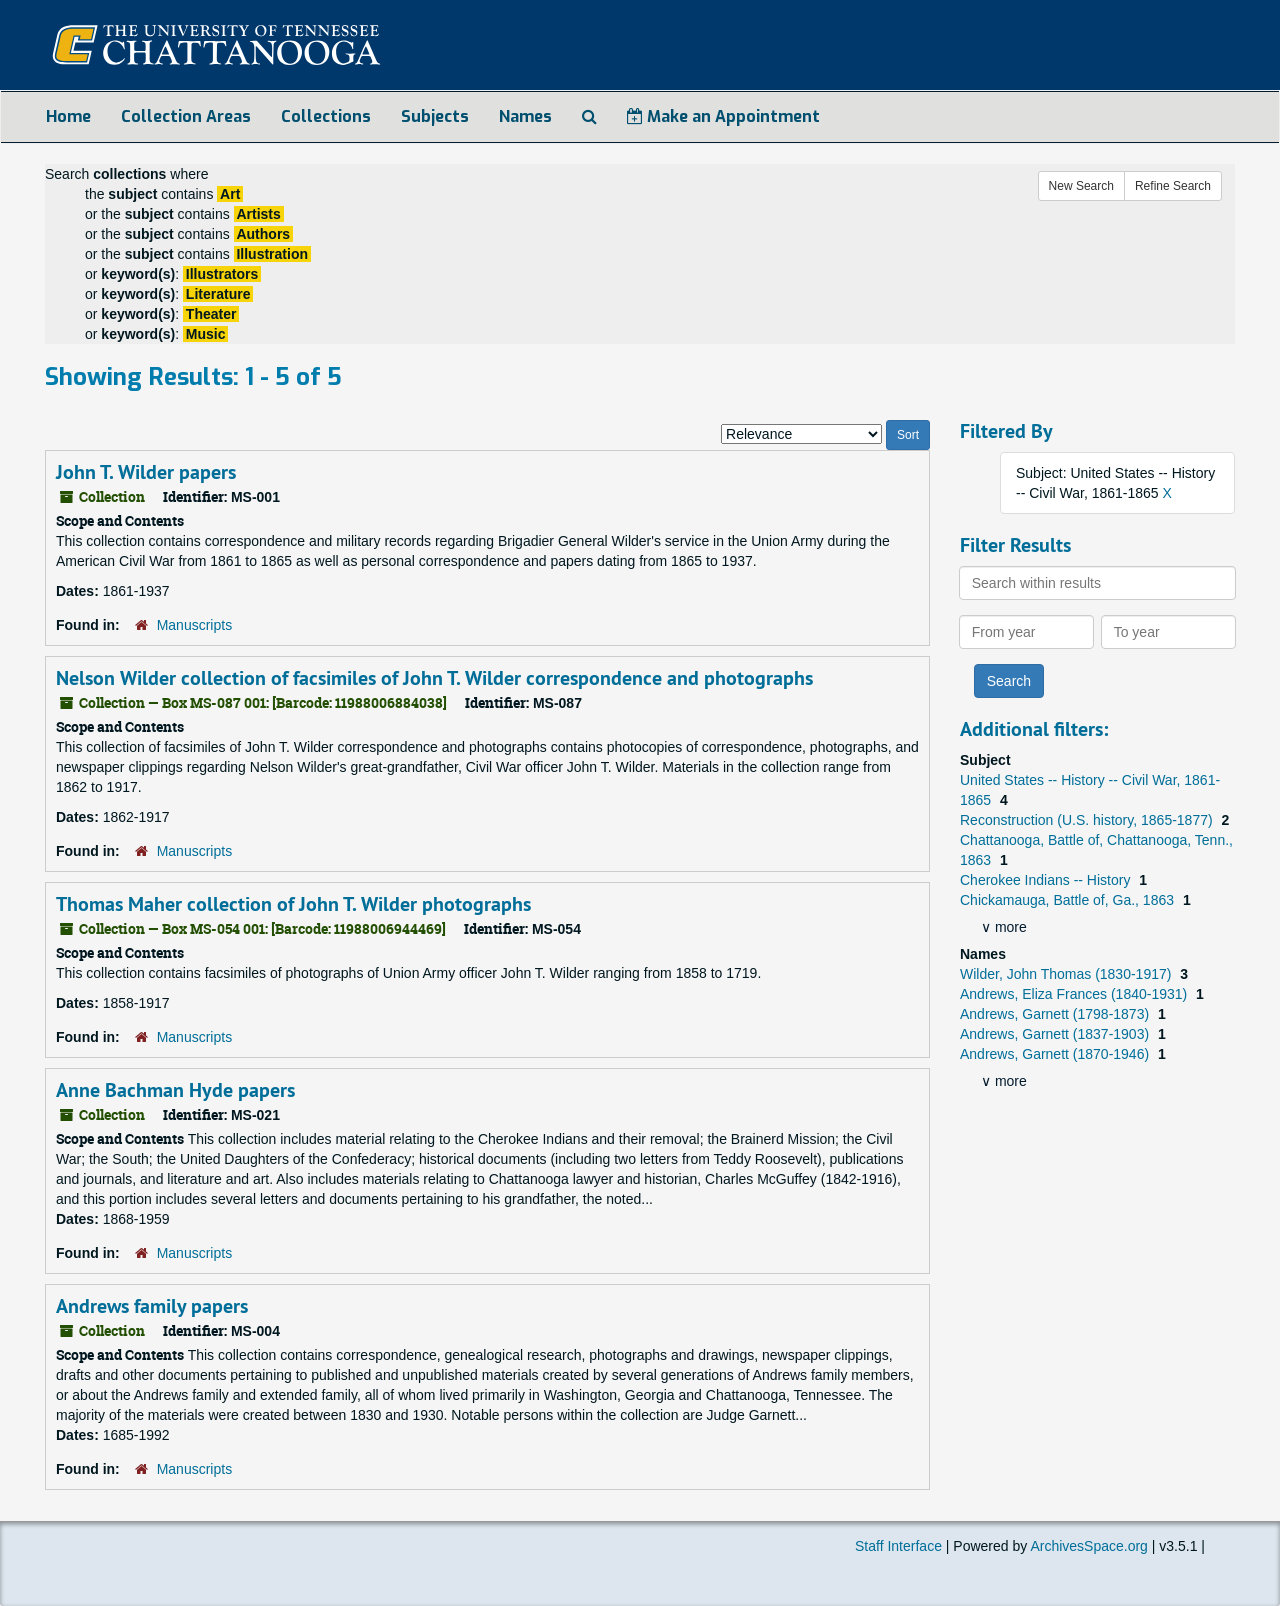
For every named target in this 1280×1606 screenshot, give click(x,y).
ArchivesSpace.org (1089, 1546)
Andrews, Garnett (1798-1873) (1056, 1014)
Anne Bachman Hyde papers (175, 1090)
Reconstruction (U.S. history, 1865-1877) (1088, 820)
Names (525, 116)
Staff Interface (898, 1546)
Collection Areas (186, 116)
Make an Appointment (723, 116)
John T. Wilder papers (146, 472)
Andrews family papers (152, 1306)
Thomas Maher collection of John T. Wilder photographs (293, 904)
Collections (326, 116)
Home (68, 116)
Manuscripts (194, 625)
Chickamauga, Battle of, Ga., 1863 (1069, 900)
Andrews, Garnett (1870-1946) (1056, 1054)
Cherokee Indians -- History (1047, 880)
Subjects (435, 116)
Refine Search (1173, 186)
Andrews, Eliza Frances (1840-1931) (1075, 994)
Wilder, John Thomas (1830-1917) (1067, 974)
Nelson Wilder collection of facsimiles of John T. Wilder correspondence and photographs (434, 678)
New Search (1081, 186)
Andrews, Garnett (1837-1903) (1056, 1034)
